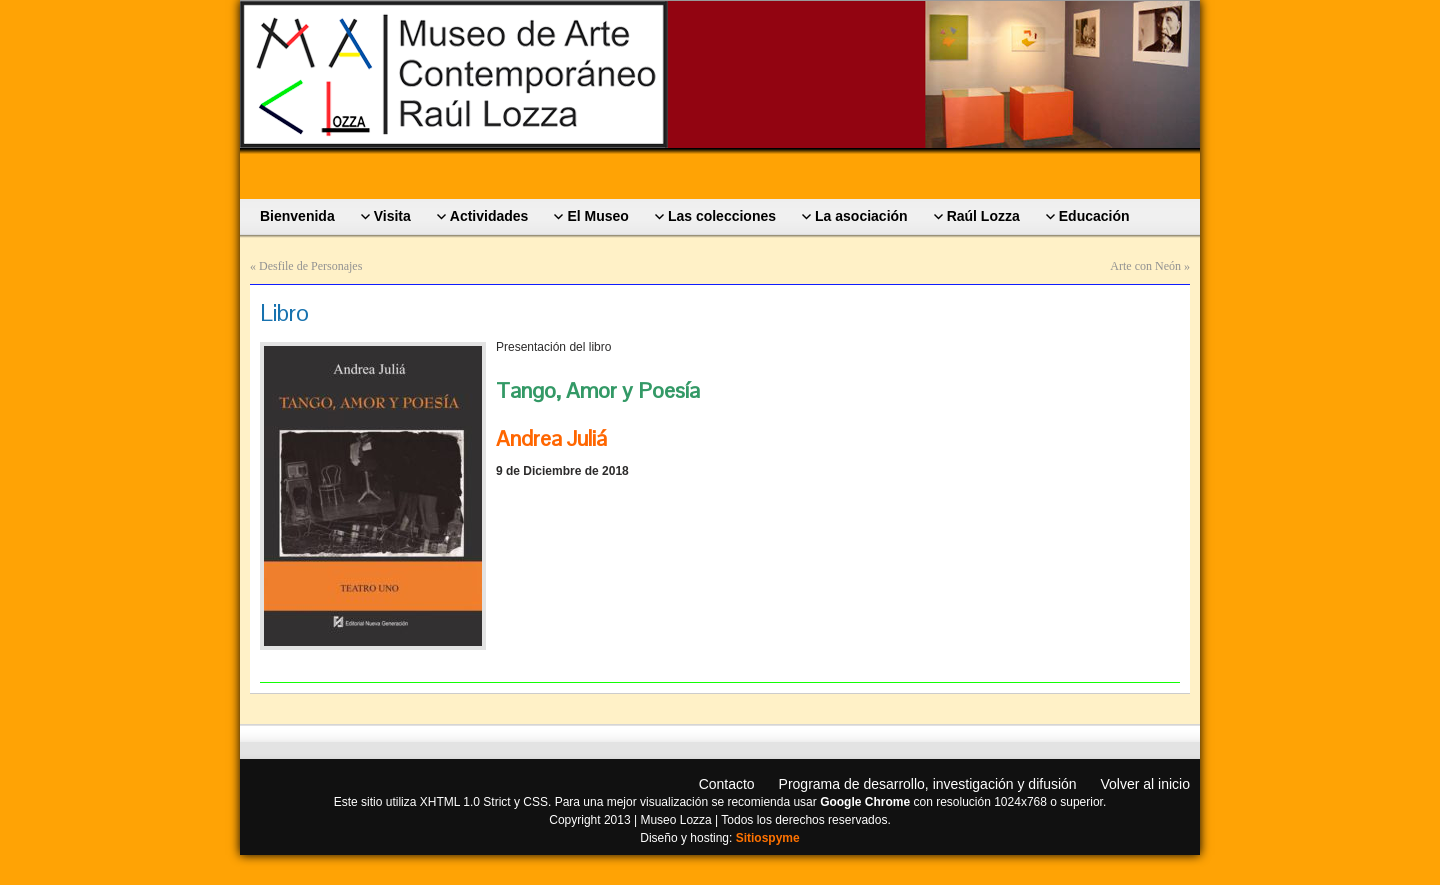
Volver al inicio (1146, 784)
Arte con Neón (1145, 266)
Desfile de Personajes (310, 266)
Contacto (727, 784)
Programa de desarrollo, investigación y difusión (928, 784)
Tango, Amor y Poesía (598, 390)
